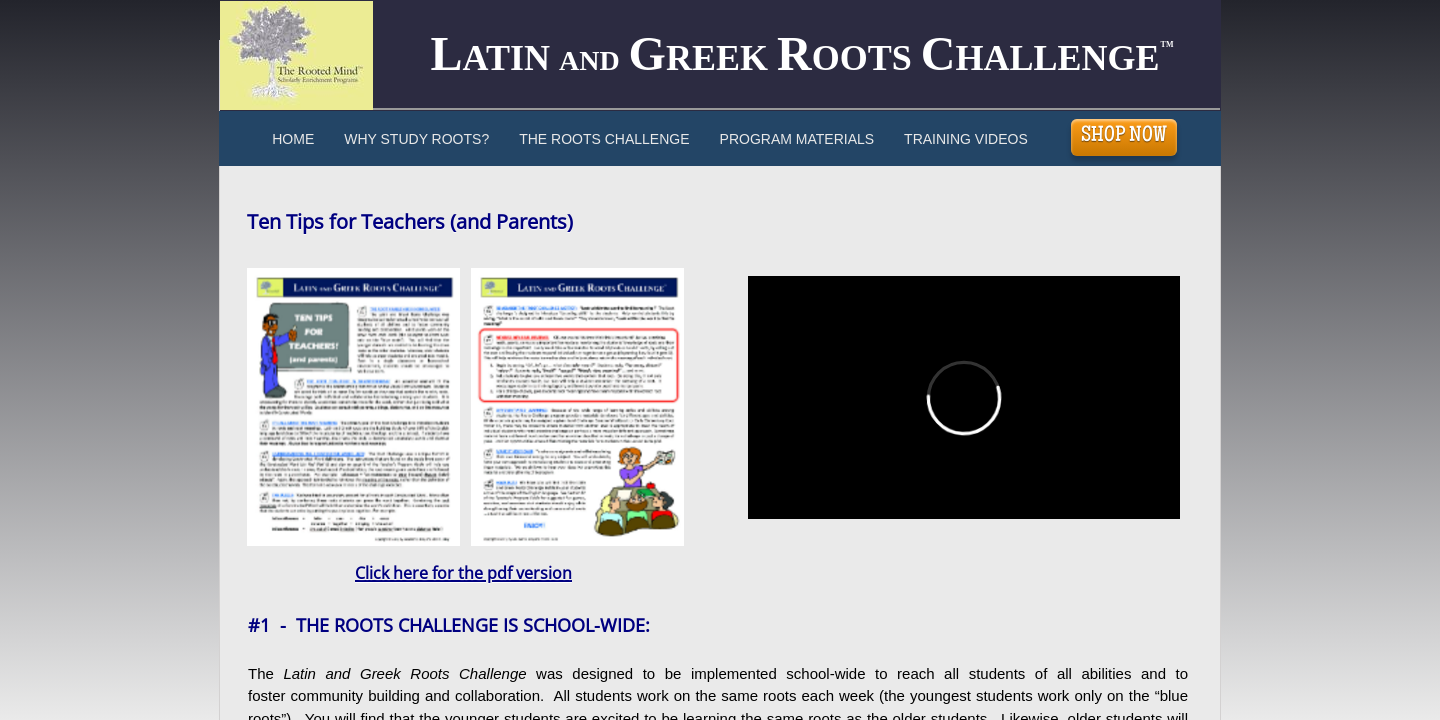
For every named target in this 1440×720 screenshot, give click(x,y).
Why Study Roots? (416, 139)
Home (293, 139)
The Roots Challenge (604, 139)
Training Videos (966, 139)
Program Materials (797, 139)
